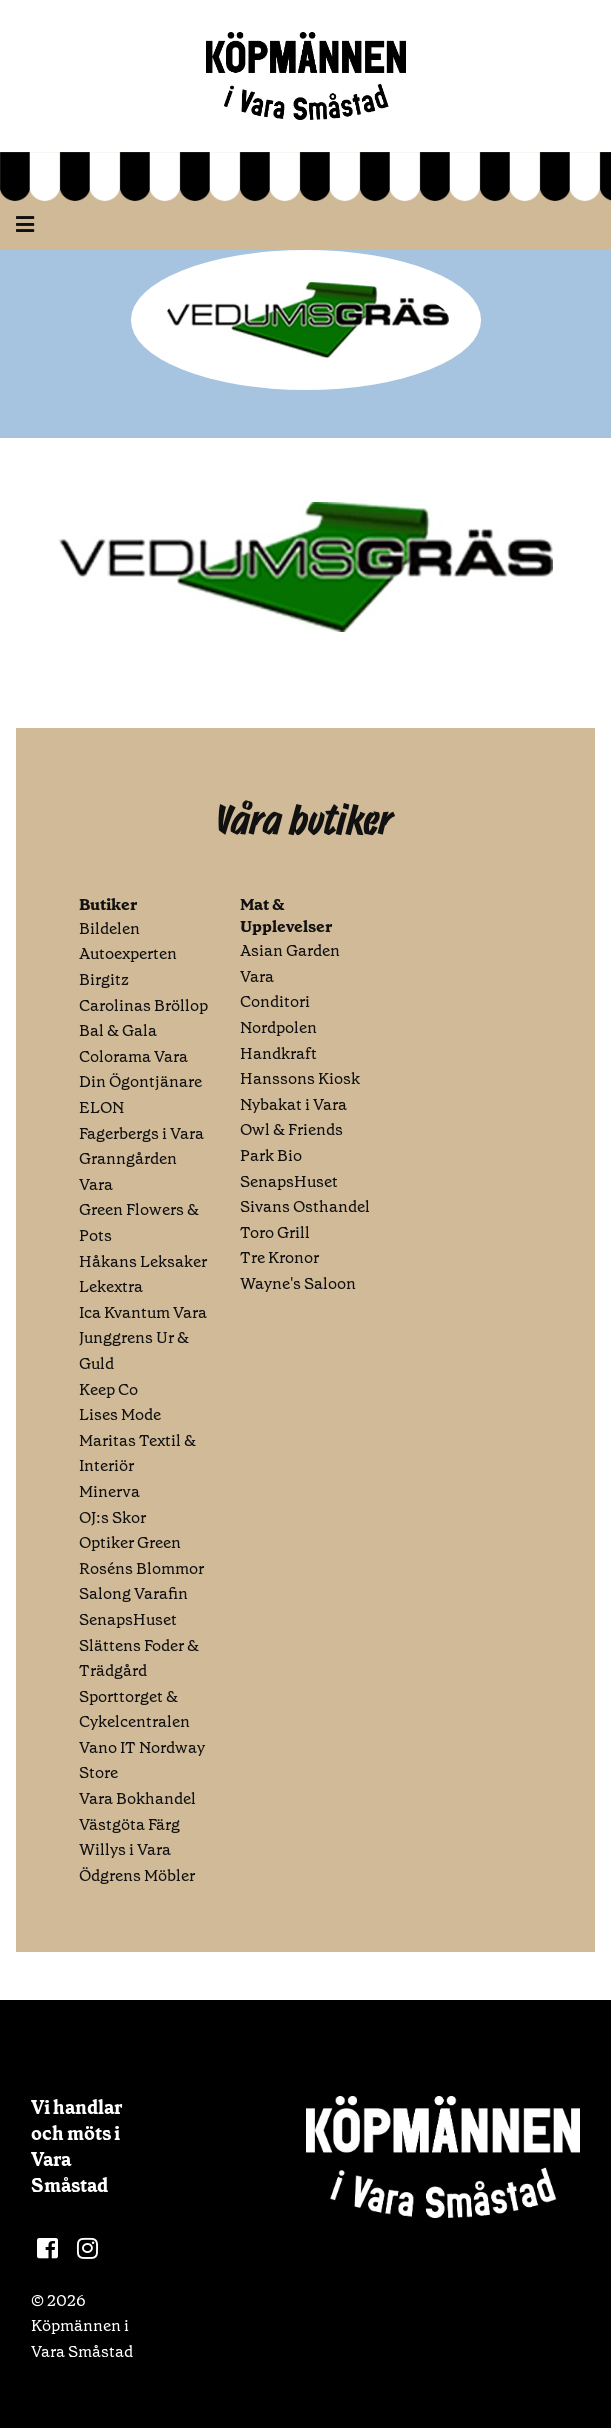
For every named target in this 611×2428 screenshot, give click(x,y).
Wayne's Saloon (298, 1283)
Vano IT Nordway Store (142, 1760)
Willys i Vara (125, 1849)
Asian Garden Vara (290, 963)
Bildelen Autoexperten (128, 941)
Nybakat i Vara (293, 1104)
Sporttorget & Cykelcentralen (134, 1709)
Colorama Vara (133, 1056)
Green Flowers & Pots (139, 1222)
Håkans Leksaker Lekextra (143, 1274)
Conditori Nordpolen (278, 1014)
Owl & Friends (291, 1129)
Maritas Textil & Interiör (137, 1453)
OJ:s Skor (112, 1517)
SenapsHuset (128, 1619)
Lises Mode (120, 1414)
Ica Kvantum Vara (143, 1312)
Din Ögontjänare (140, 1081)
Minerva (109, 1491)
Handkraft (278, 1053)
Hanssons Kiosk (300, 1078)
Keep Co (108, 1389)
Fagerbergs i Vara (141, 1133)
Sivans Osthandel (305, 1206)
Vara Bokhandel (137, 1798)
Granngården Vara (128, 1171)
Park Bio (271, 1155)
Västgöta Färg (129, 1824)
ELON (101, 1107)
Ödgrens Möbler (137, 1875)
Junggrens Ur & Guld (134, 1350)
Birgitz (104, 979)
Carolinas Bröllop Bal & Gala (143, 1018)
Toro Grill (275, 1232)
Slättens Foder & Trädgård (139, 1658)
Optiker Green (130, 1542)
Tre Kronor (279, 1257)
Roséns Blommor (141, 1568)
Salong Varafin (133, 1593)
